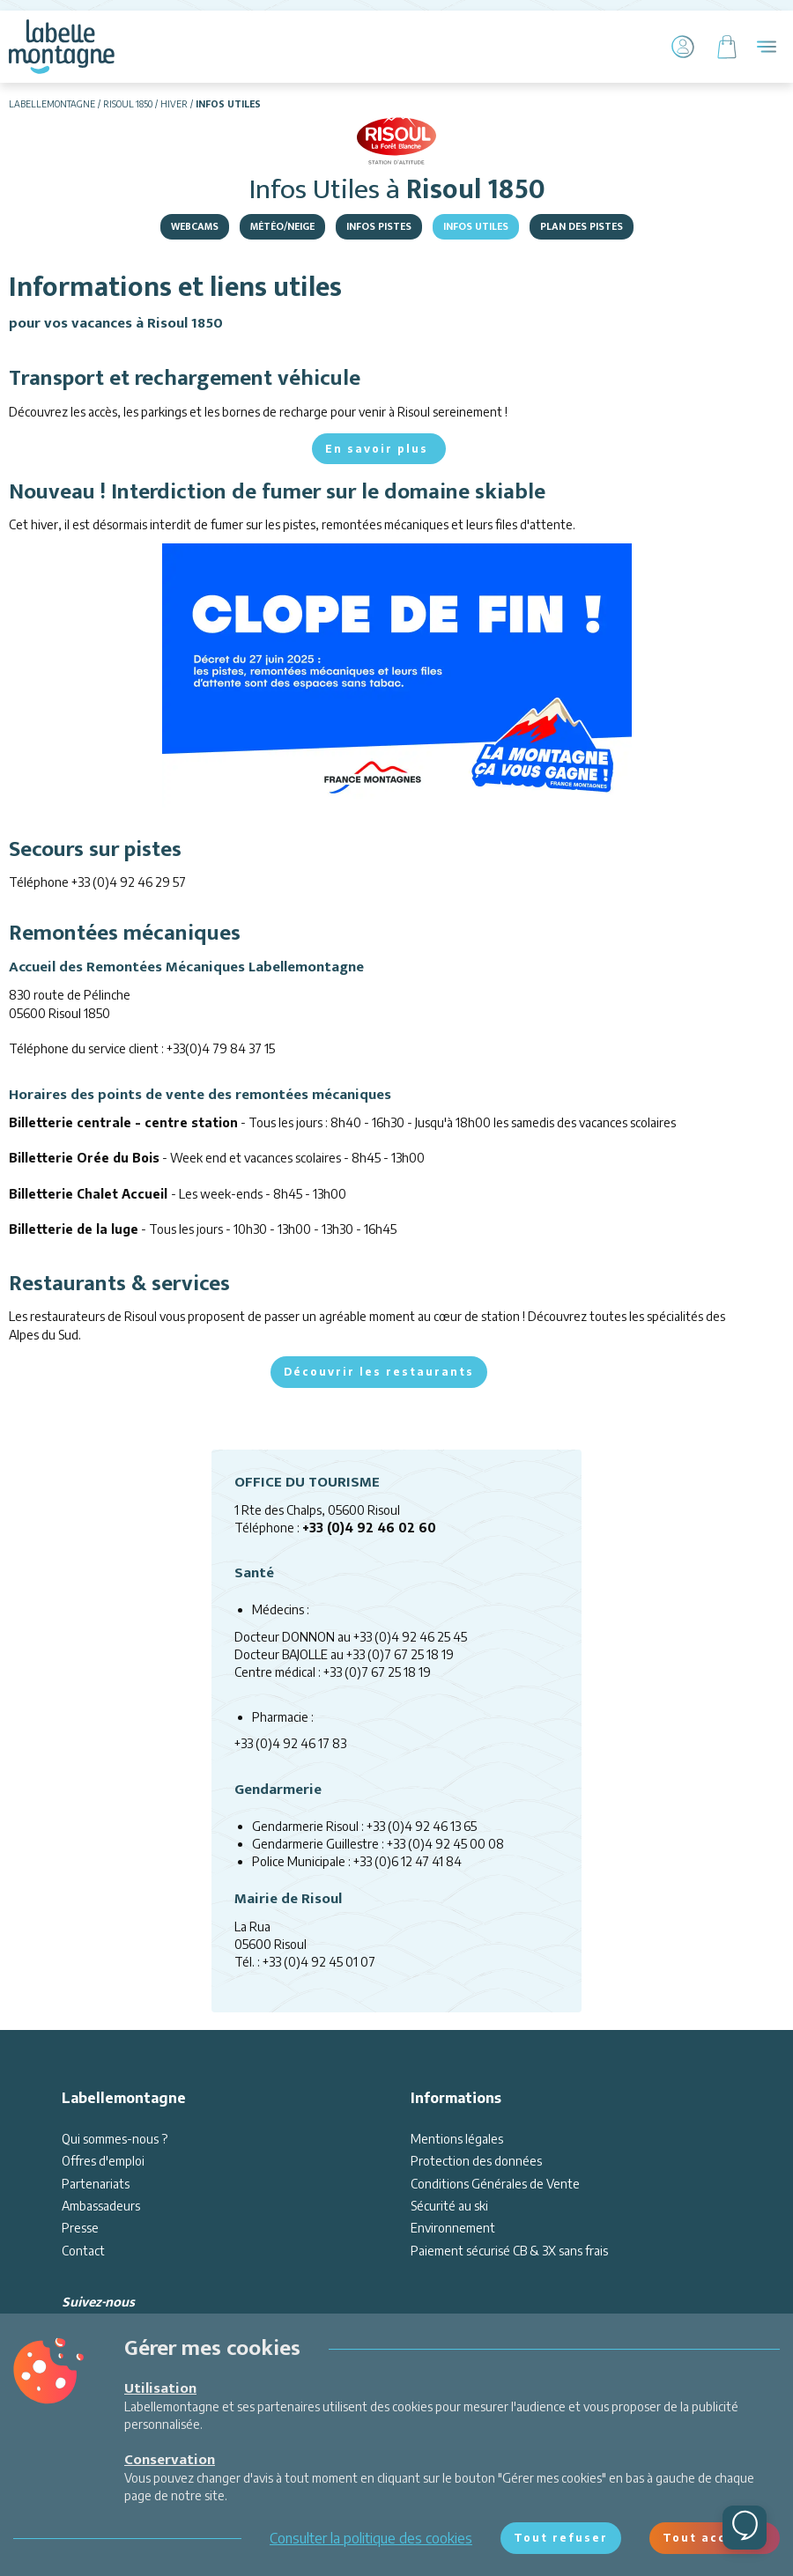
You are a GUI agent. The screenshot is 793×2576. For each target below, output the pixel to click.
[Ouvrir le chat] (745, 2528)
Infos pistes (378, 226)
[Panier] (727, 47)
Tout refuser (561, 2537)
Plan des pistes (581, 226)
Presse (80, 2227)
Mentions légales (457, 2138)
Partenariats (96, 2183)
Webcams (195, 226)
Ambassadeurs (101, 2205)
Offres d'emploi (103, 2160)
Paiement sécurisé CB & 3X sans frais (509, 2250)
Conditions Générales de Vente (495, 2183)
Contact (83, 2250)
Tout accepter (715, 2537)
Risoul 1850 (127, 104)
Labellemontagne (52, 104)
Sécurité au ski (449, 2205)
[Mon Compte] (683, 47)
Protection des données (476, 2160)
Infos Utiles (475, 226)
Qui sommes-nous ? (114, 2138)
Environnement (453, 2227)
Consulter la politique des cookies (371, 2538)
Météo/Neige (282, 226)
